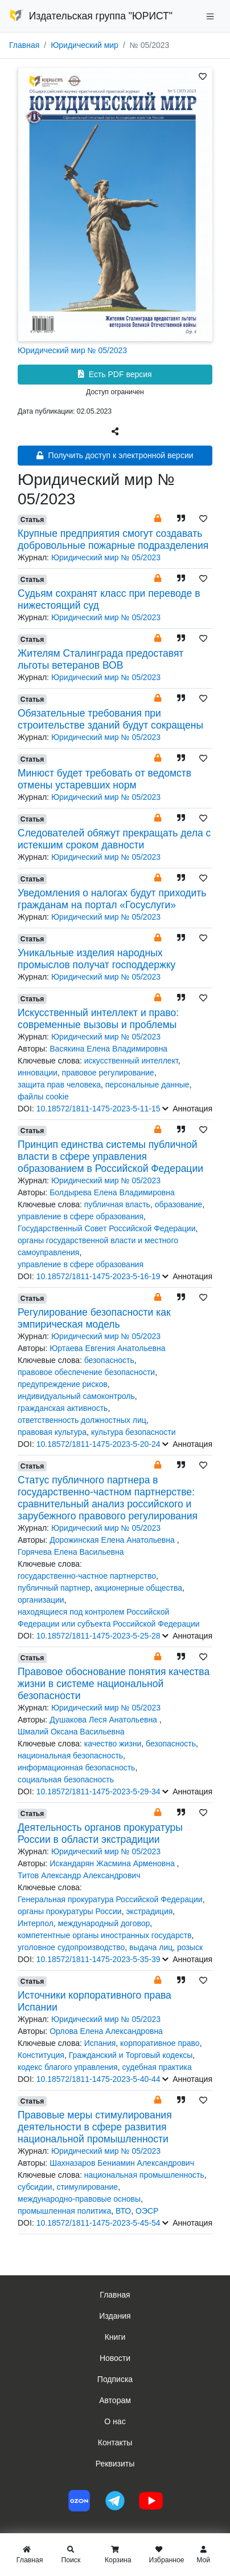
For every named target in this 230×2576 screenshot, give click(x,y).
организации (41, 1599)
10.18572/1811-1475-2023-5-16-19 (98, 1276)
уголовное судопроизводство (71, 1947)
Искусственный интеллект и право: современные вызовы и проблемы (98, 1018)
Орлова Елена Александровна (106, 2031)
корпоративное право (160, 2043)
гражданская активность (63, 1408)
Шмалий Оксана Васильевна (71, 1731)
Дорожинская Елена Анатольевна (113, 1539)
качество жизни (113, 1743)
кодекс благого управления (68, 2067)
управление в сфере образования (80, 1216)
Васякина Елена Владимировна (108, 1048)
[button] (157, 518)
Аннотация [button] (187, 1108)
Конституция (41, 2055)
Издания (114, 2315)
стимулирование (87, 2186)
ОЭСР (146, 2210)
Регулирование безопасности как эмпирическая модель (94, 1318)
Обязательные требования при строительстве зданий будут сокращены (110, 719)
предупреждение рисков (63, 1384)
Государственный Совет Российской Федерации (106, 1228)
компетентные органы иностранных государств (105, 1935)
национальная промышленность (144, 2174)
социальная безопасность (66, 1779)
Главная (24, 45)
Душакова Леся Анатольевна (104, 1719)
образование (179, 1204)
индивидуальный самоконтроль (76, 1396)
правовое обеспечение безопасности (86, 1372)
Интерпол (36, 1923)
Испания (100, 2043)
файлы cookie (43, 1096)
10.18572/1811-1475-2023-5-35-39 (98, 1959)
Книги (115, 2337)
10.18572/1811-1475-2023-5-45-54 (98, 2222)
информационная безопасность (76, 1767)
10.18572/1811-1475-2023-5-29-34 (98, 1791)
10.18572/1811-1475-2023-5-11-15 (98, 1108)
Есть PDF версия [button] (114, 374)
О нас (114, 2421)
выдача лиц (150, 1947)
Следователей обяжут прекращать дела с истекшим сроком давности (114, 839)
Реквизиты (115, 2463)
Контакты (115, 2442)
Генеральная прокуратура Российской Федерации (110, 1899)
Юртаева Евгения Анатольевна (107, 1348)
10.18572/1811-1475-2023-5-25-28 (98, 1635)
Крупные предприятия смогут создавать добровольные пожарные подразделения (113, 539)
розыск (190, 1947)
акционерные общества (138, 1587)
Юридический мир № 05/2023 (72, 350)
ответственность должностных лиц (82, 1420)
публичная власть (117, 1204)
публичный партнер (54, 1587)
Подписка (115, 2379)
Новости (115, 2358)
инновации (37, 1072)
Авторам (115, 2400)
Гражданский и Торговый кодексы (131, 2055)
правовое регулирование (108, 1072)
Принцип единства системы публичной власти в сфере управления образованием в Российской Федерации (110, 1156)
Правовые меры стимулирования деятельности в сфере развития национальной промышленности (95, 2127)
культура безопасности (133, 1432)
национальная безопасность (70, 1755)
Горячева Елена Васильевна (71, 1551)
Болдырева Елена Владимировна (112, 1192)
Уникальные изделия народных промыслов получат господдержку (96, 958)
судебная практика (156, 2067)
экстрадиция (149, 1911)
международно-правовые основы (79, 2198)
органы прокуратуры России (70, 1911)
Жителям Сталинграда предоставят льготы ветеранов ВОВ (100, 659)
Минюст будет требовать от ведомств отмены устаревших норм (104, 779)
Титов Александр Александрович (79, 1875)
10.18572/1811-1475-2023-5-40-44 (98, 2079)
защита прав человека (59, 1084)
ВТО (123, 2210)
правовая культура (52, 1432)
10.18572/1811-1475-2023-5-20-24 (98, 1444)
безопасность (109, 1360)
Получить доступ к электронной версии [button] (114, 455)
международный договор (104, 1923)
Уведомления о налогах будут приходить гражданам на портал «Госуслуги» (112, 899)
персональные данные (147, 1084)
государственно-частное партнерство (87, 1575)
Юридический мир (84, 45)
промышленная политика (64, 2210)
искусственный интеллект (131, 1060)
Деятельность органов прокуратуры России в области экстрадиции (100, 1833)
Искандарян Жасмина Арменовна (113, 1863)
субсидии (35, 2186)
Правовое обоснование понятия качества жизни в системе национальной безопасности (114, 1683)
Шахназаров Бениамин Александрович (122, 2162)
